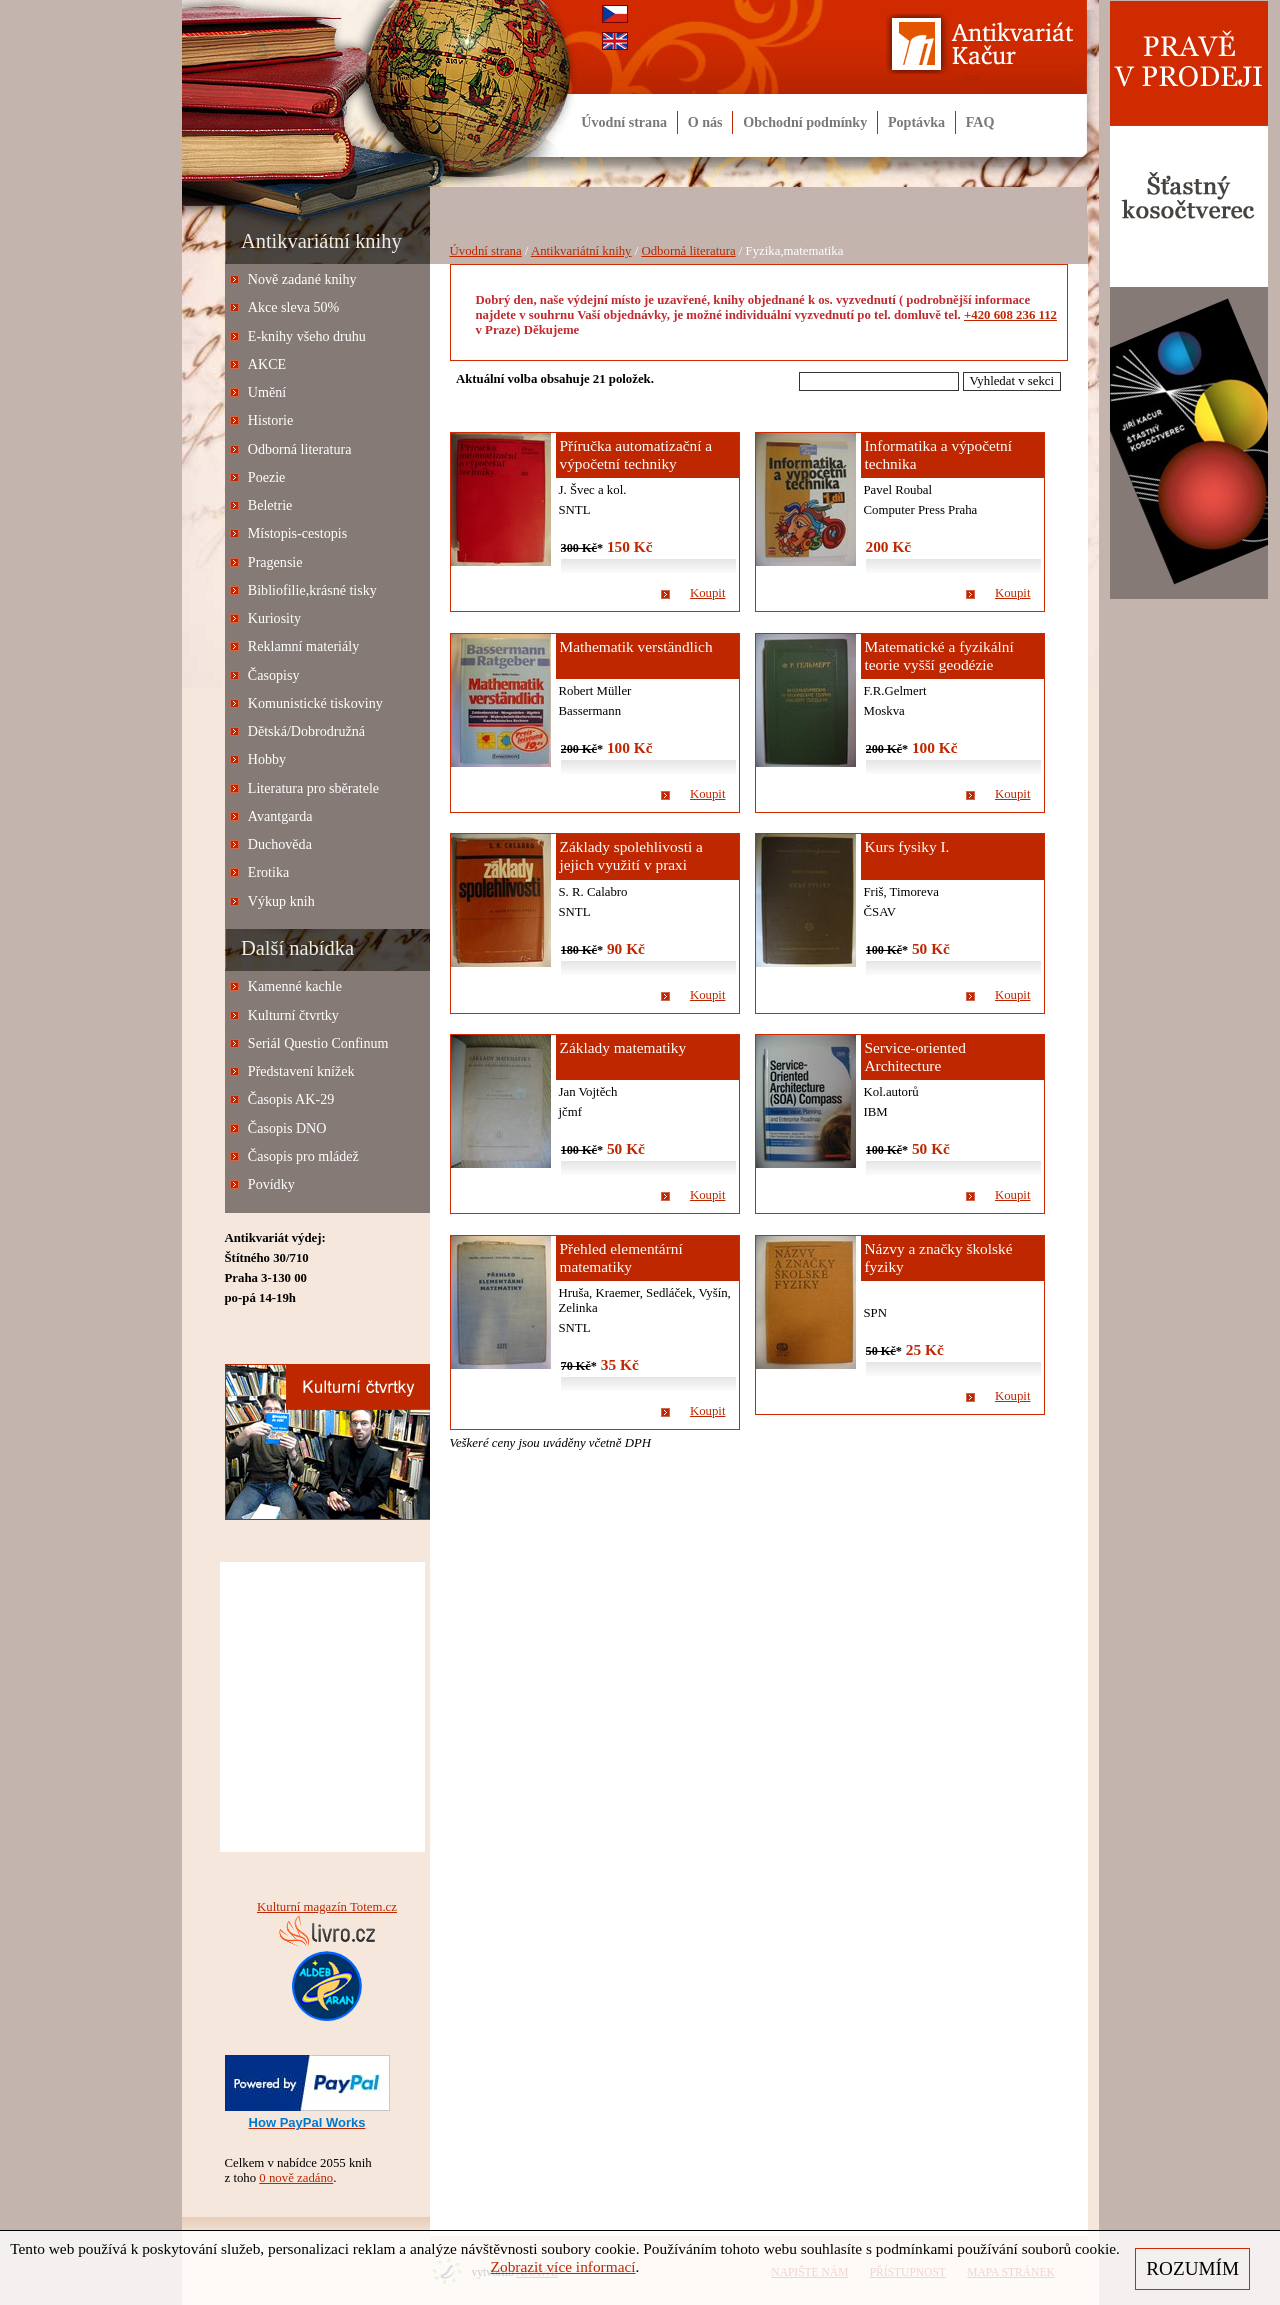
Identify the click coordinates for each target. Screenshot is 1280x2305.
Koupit (708, 593)
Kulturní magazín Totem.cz (327, 1907)
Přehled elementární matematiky (621, 1257)
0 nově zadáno (296, 2178)
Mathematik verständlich (636, 646)
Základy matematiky (623, 1047)
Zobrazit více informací (563, 2266)
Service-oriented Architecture (916, 1056)
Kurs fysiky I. (907, 846)
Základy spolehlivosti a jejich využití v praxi (631, 855)
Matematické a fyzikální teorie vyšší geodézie (939, 655)
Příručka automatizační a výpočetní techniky (636, 454)
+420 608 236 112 (1010, 315)
